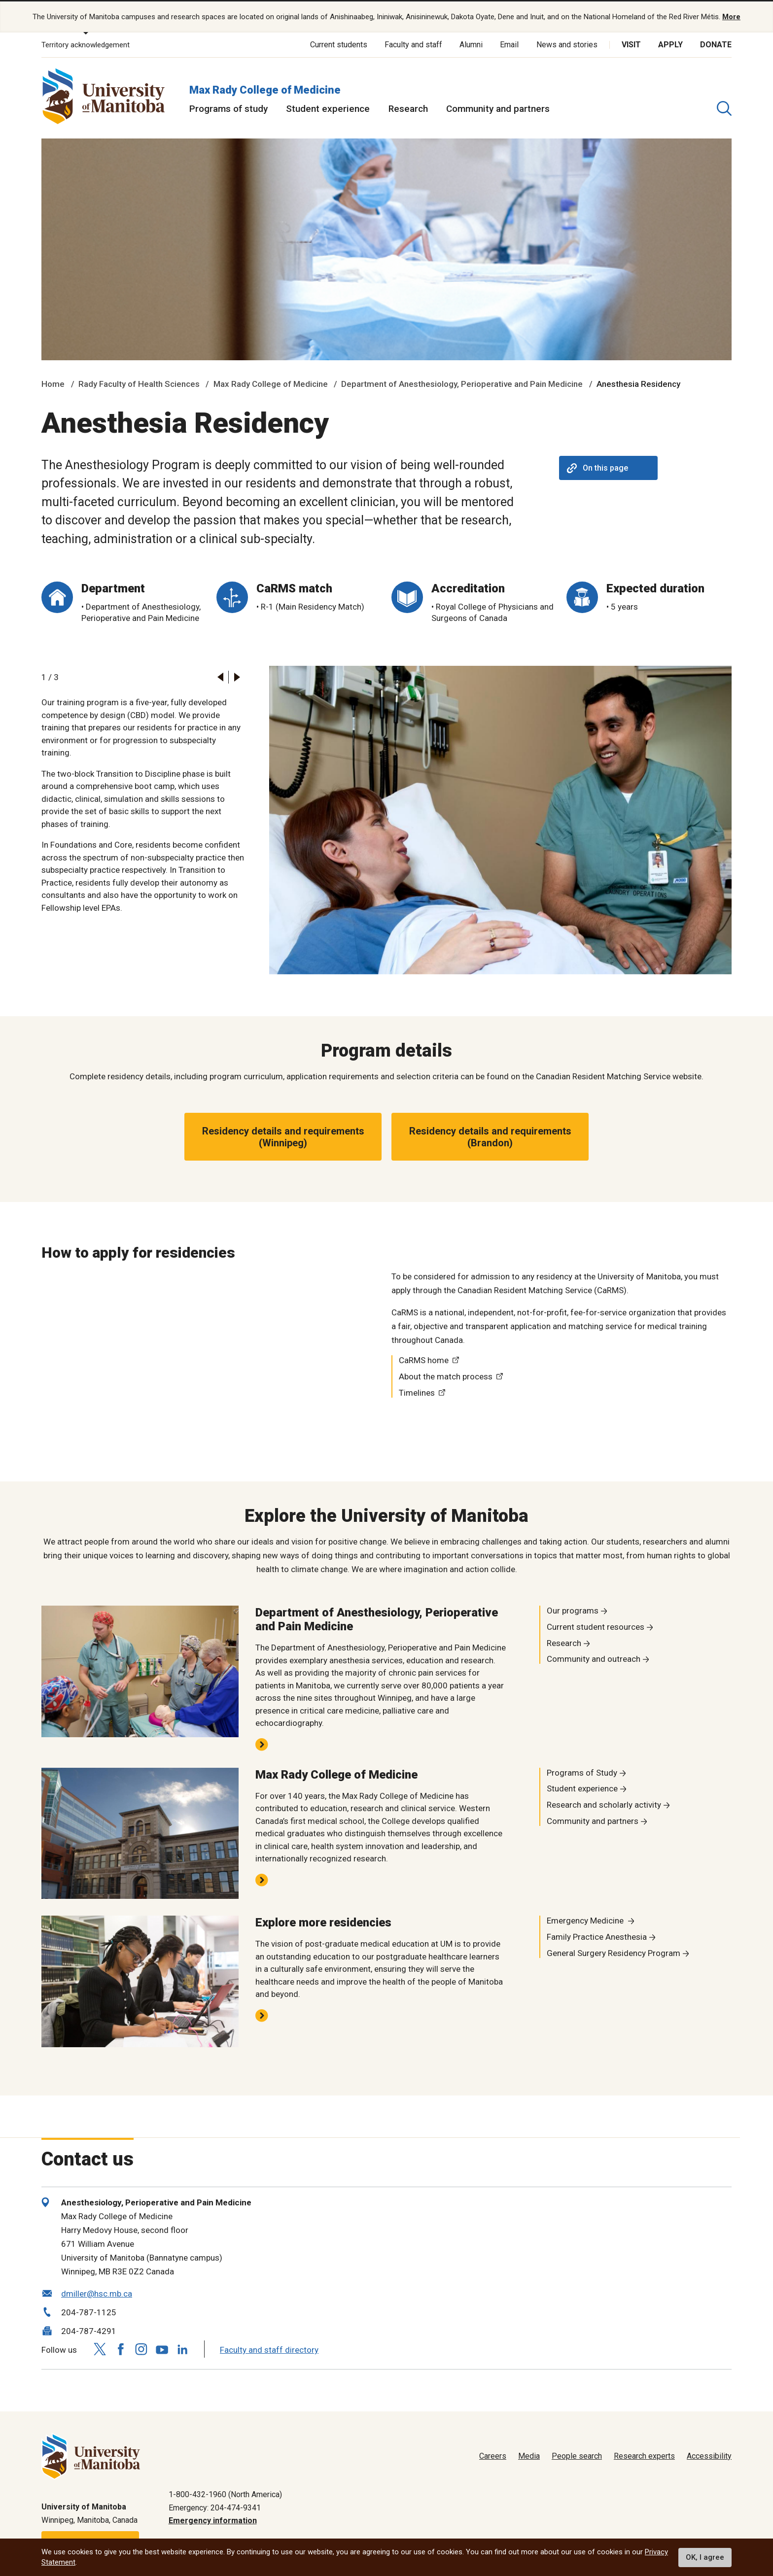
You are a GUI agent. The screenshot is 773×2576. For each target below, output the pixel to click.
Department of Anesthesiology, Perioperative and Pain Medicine (462, 383)
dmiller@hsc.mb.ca (96, 2293)
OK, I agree (705, 2557)
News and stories (566, 44)
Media (529, 2455)
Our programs (572, 1610)
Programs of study (228, 108)
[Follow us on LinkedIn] (182, 2347)
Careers (492, 2455)
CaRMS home (424, 1360)
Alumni (471, 44)
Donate (716, 44)
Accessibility (709, 2455)
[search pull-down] (724, 108)
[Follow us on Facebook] (120, 2348)
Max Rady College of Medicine (265, 89)
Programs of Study (582, 1772)
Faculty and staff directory (269, 2349)
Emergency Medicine (586, 1920)
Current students (338, 44)
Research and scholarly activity (604, 1804)
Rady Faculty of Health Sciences (139, 383)
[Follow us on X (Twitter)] (99, 2348)
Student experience (328, 108)
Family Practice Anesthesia (597, 1936)
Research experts (644, 2455)
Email (509, 44)
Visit (631, 44)
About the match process (445, 1375)
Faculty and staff (413, 44)
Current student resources (595, 1626)
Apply (670, 44)
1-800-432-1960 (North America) (225, 2494)
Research (408, 108)
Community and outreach (593, 1658)
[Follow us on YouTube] (161, 2347)
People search (577, 2455)
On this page (597, 467)
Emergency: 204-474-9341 (215, 2506)
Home (53, 383)
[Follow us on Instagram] (141, 2348)
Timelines (417, 1392)
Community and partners (498, 108)
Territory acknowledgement (85, 44)
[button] (220, 676)
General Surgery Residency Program (613, 1952)
